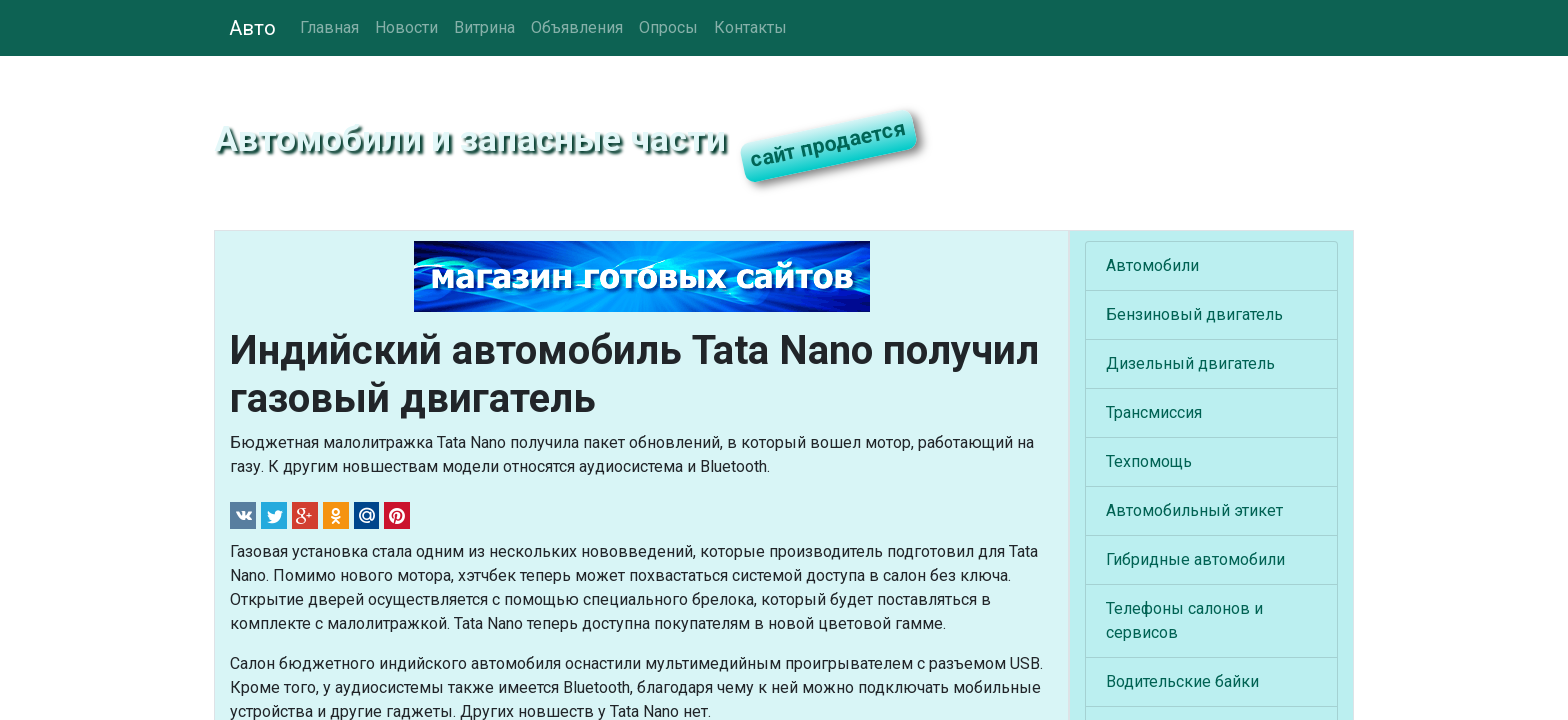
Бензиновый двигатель (1194, 314)
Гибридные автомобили (1195, 559)
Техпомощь (1149, 461)
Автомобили (1152, 265)
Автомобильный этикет (1194, 510)
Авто (252, 28)
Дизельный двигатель (1190, 363)
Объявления (577, 27)
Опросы (668, 27)
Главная (329, 27)
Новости (406, 27)
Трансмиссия (1154, 412)
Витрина (484, 27)
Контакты (750, 27)
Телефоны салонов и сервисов (1184, 620)
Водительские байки (1182, 681)
